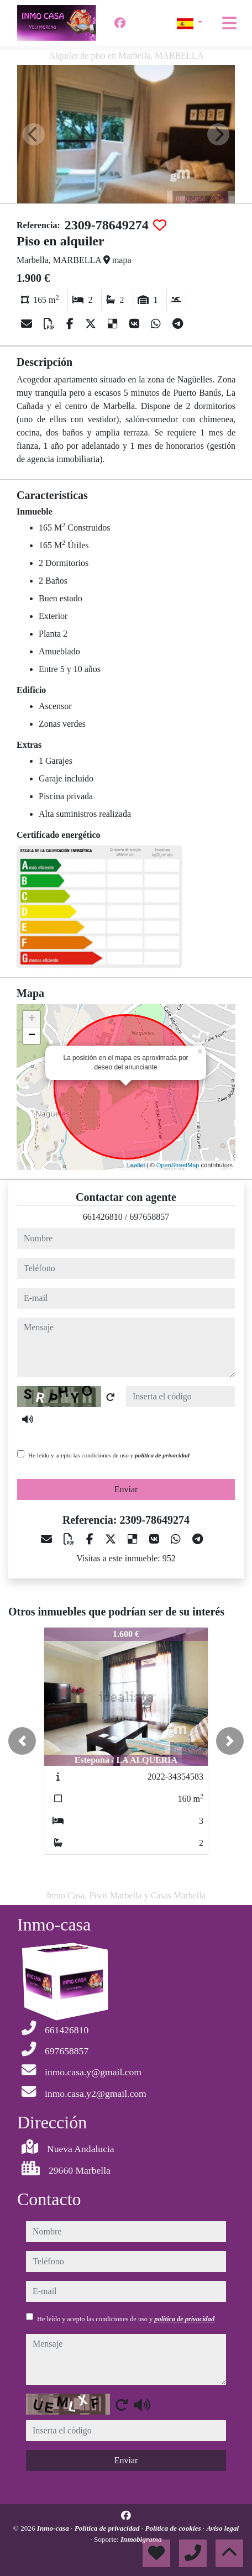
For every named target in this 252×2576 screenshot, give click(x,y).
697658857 (149, 1216)
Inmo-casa (54, 2528)
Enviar (126, 1489)
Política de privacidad (108, 2528)
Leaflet (136, 1165)
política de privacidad (162, 1455)
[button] (22, 1741)
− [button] (31, 1035)
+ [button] (31, 1019)
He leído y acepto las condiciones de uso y (109, 1455)
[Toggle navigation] (229, 23)
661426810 (103, 1216)
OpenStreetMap (178, 1165)
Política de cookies (173, 2528)
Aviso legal (222, 2528)
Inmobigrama (141, 2539)
